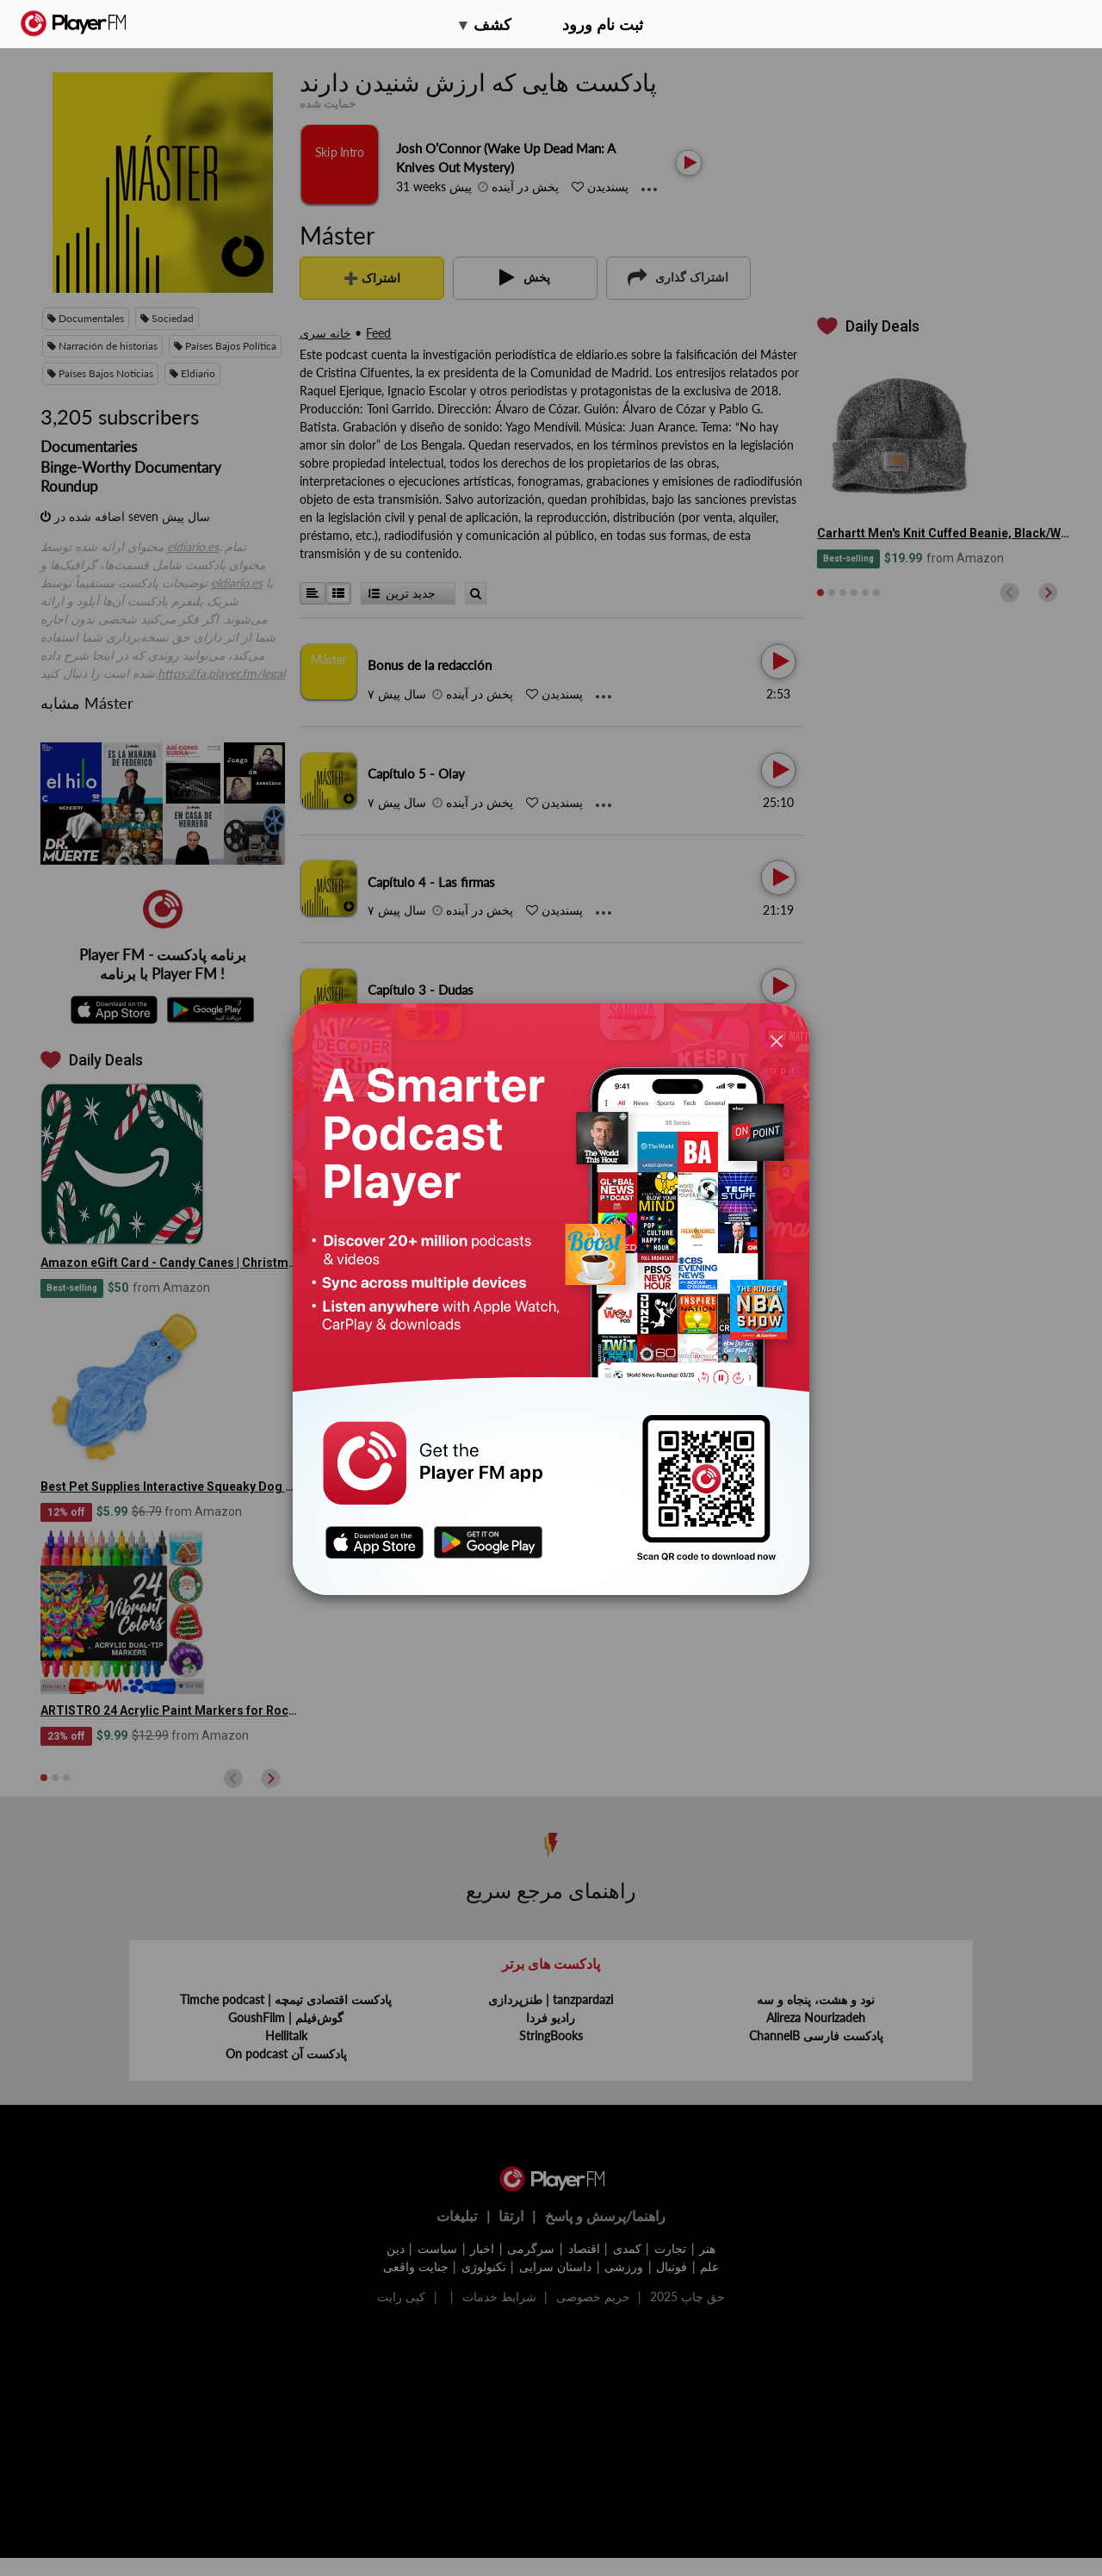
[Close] (776, 1040)
